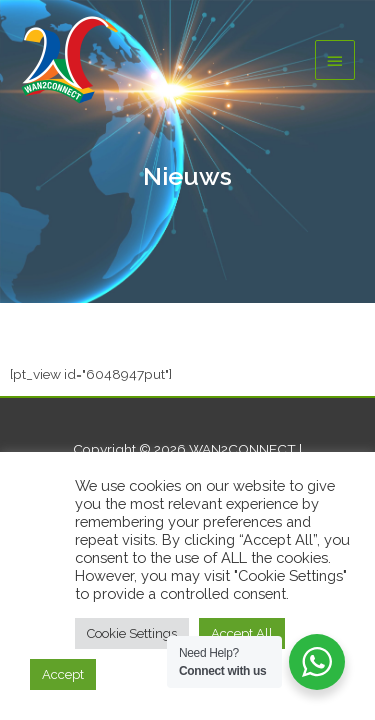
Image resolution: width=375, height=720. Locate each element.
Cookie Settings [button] (132, 633)
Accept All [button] (242, 633)
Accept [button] (63, 674)
